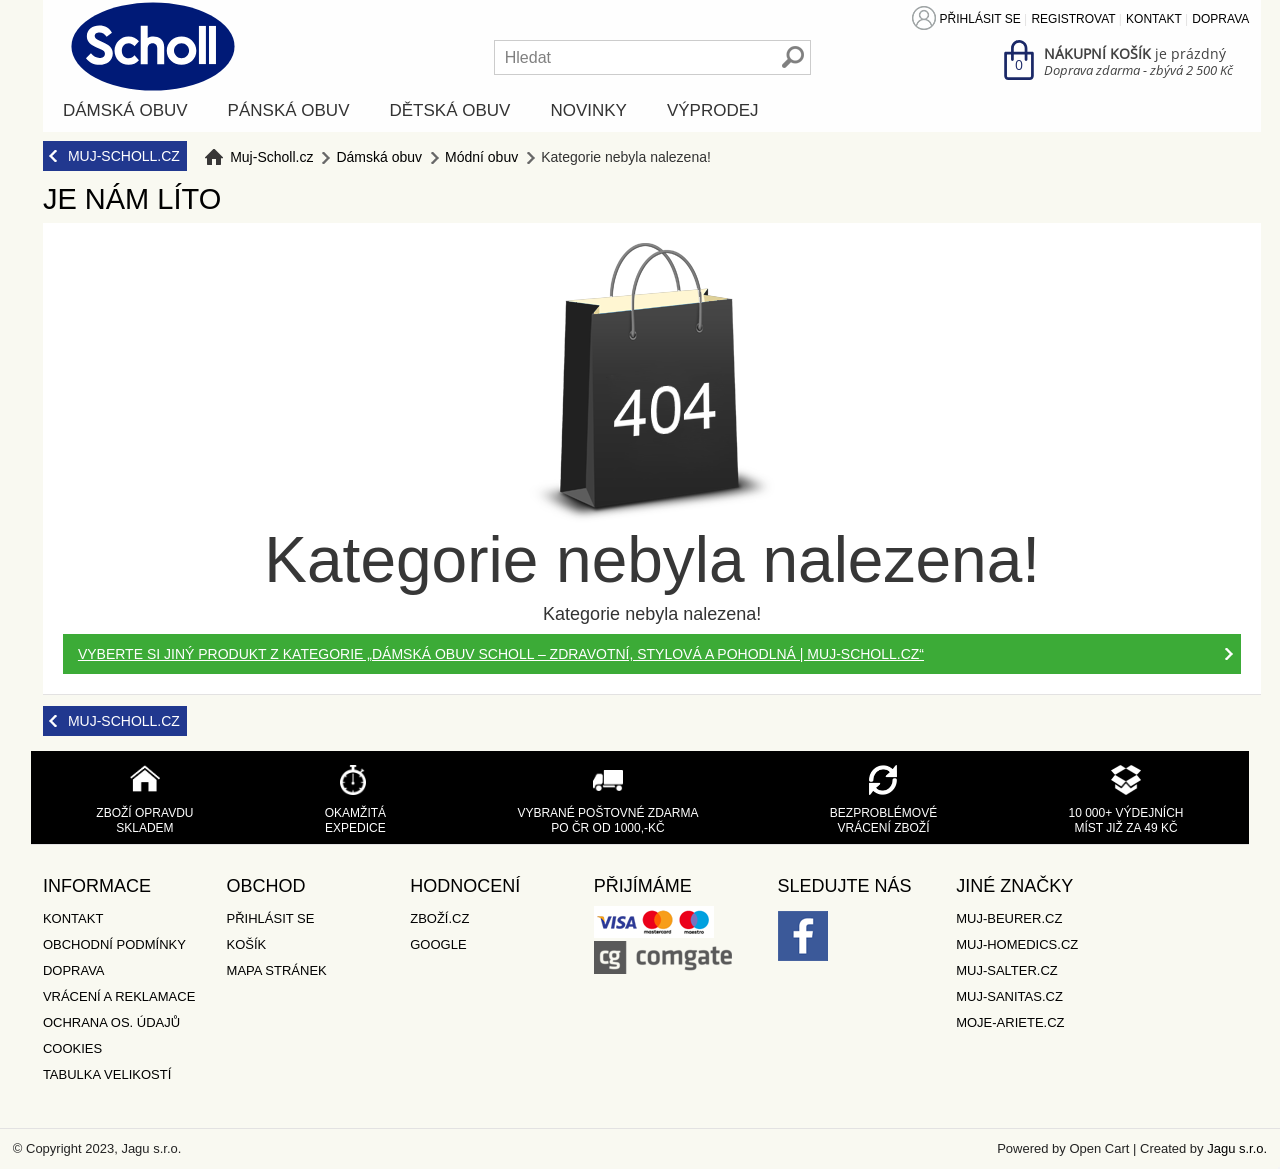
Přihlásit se (980, 19)
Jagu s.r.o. (1237, 1148)
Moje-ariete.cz (1010, 1022)
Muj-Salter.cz (1007, 970)
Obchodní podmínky (114, 944)
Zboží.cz (439, 918)
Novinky (588, 110)
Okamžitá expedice (355, 820)
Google (438, 944)
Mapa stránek (277, 970)
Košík (247, 944)
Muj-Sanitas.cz (1009, 996)
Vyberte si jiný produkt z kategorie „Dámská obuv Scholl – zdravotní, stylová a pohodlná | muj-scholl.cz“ (501, 654)
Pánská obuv (289, 110)
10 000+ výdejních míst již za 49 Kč (1125, 820)
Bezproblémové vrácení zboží (883, 820)
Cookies (72, 1048)
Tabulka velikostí (107, 1074)
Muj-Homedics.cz (1017, 944)
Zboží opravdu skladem (144, 820)
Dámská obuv (125, 110)
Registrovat (1073, 19)
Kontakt (1154, 19)
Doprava (1220, 19)
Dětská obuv (449, 110)
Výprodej (713, 110)
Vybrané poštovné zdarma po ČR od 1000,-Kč (607, 820)
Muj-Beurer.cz (1009, 918)
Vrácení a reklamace (119, 996)
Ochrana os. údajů (111, 1022)
